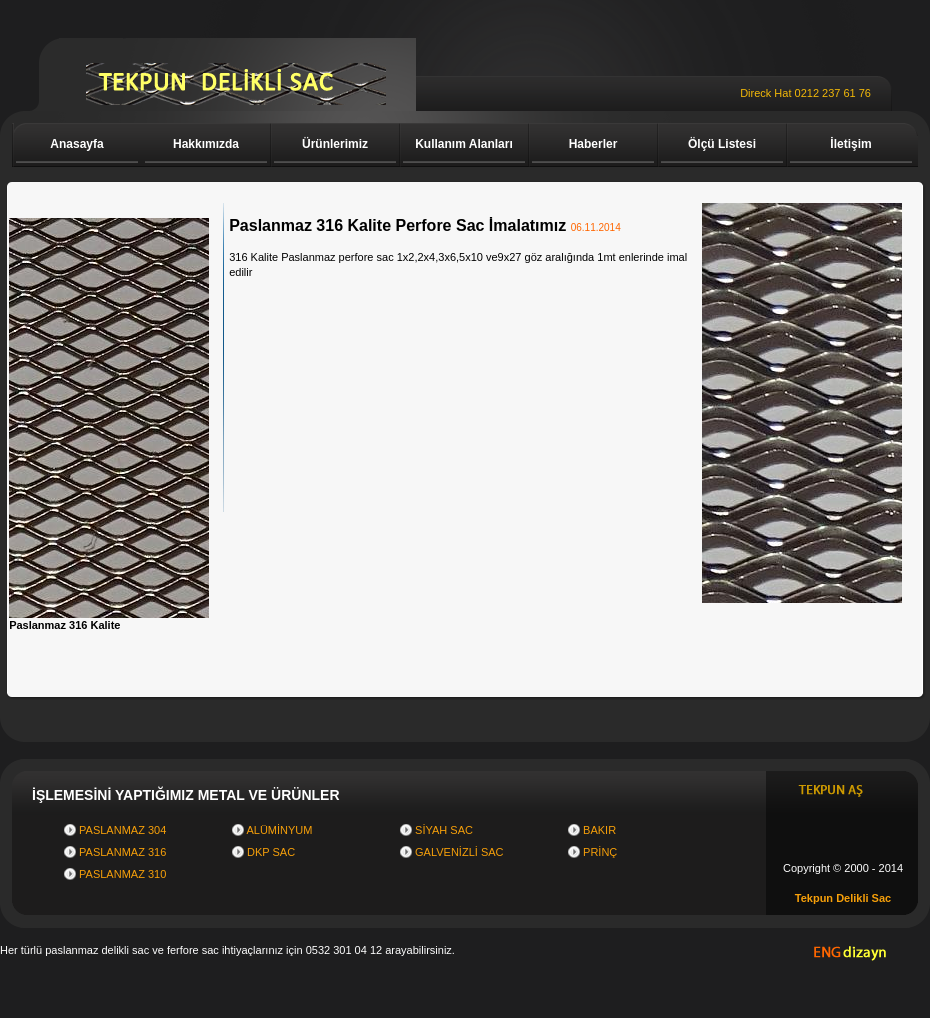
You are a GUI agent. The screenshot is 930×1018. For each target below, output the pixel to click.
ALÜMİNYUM (279, 830)
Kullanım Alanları (464, 144)
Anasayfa (76, 144)
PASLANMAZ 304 (122, 830)
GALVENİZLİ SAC (459, 852)
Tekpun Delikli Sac (843, 898)
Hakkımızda (206, 144)
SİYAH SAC (444, 830)
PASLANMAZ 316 (122, 852)
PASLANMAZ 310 (122, 874)
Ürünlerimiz (335, 144)
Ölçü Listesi (722, 144)
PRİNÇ (600, 852)
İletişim (850, 144)
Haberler (593, 144)
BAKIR (599, 830)
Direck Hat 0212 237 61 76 (805, 93)
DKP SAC (271, 852)
